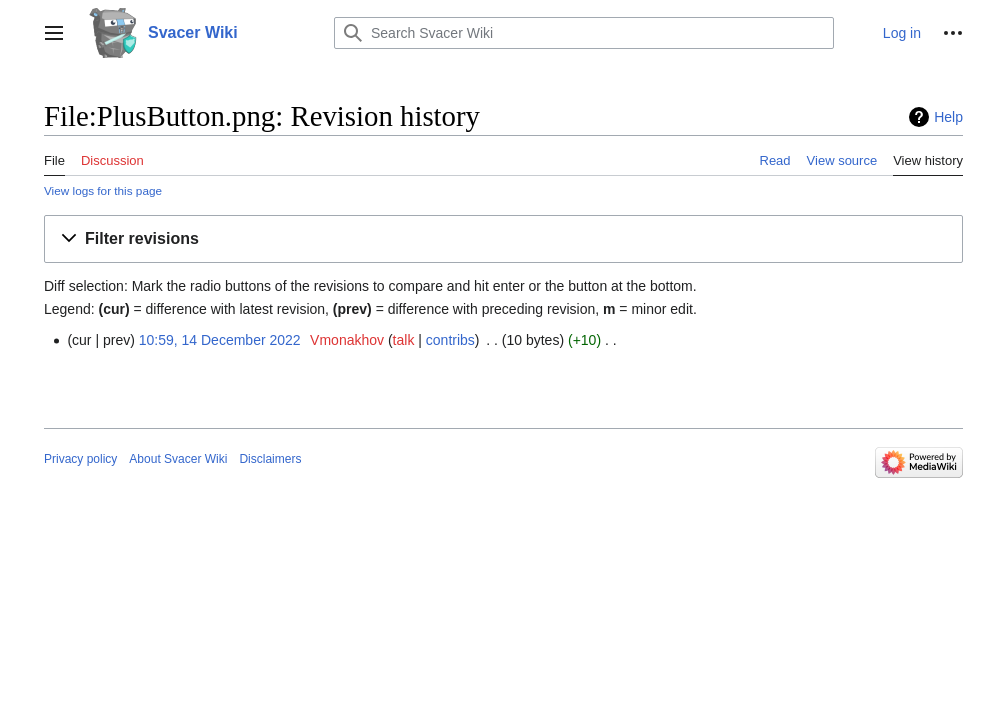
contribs (450, 340)
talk (404, 340)
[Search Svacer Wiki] (584, 33)
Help (948, 117)
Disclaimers (270, 459)
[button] (54, 33)
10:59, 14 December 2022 (220, 340)
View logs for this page (103, 190)
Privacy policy (80, 459)
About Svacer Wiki (178, 459)
